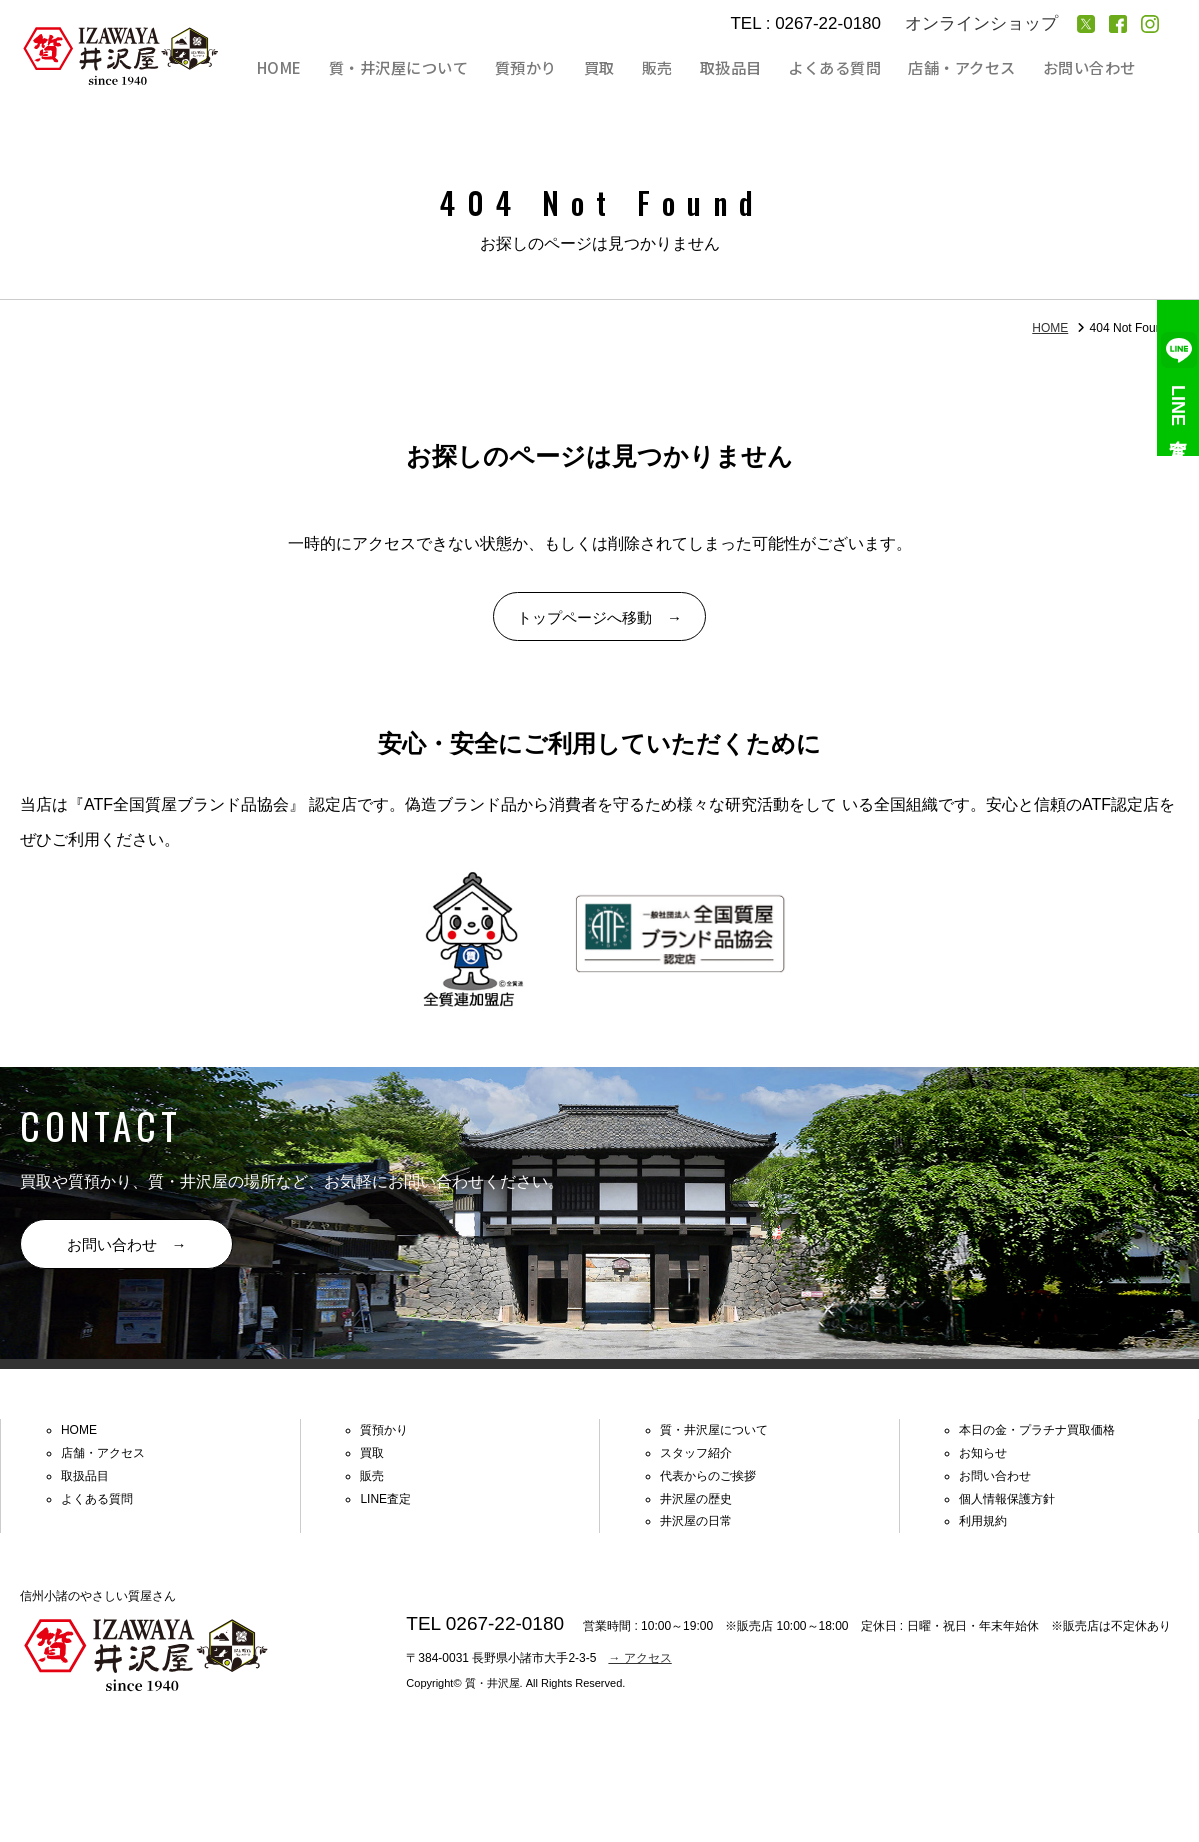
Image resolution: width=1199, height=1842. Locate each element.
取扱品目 (744, 68)
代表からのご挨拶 (708, 1486)
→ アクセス (639, 1668)
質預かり (556, 68)
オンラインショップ (981, 23)
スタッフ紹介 (696, 1463)
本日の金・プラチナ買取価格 (1037, 1441)
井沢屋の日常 (696, 1532)
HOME (317, 68)
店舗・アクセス (967, 68)
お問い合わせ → (130, 1253)
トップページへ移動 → (600, 620)
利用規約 (983, 1532)
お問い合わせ (1091, 68)
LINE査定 (1178, 378)
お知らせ (983, 1463)
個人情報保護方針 (1007, 1509)
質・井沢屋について (432, 68)
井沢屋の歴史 (696, 1509)
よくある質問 (844, 68)
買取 (624, 68)
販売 (676, 68)
